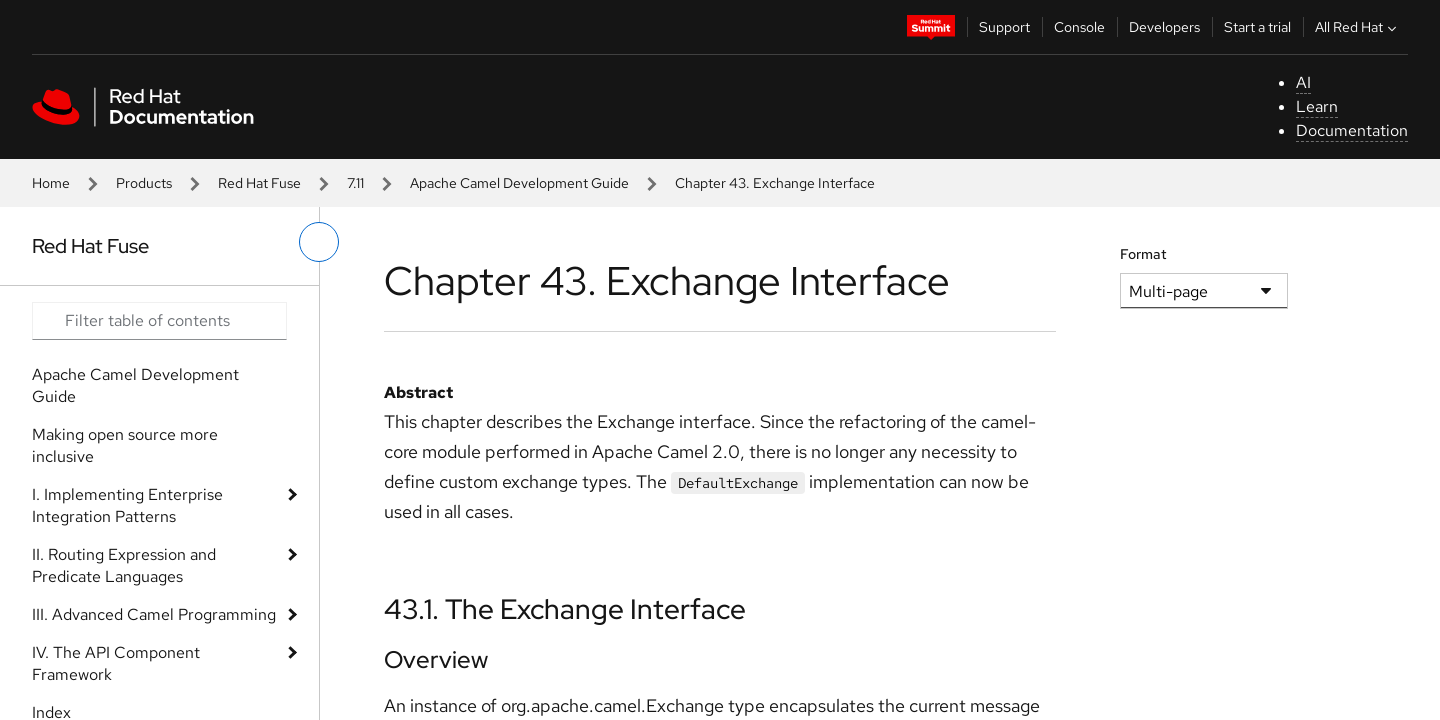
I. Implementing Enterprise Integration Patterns (127, 505)
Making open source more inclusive (125, 445)
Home (51, 183)
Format (1143, 254)
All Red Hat (1358, 27)
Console (1079, 27)
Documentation (1352, 130)
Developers (1164, 27)
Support (1004, 27)
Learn (1317, 106)
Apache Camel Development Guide (519, 183)
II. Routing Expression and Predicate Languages (124, 565)
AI (1303, 82)
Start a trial (1257, 27)
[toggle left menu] (319, 242)
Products (144, 183)
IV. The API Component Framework (116, 663)
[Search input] (159, 321)
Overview (436, 659)
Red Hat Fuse (259, 183)
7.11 (355, 183)
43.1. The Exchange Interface (565, 609)
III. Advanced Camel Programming (154, 614)
